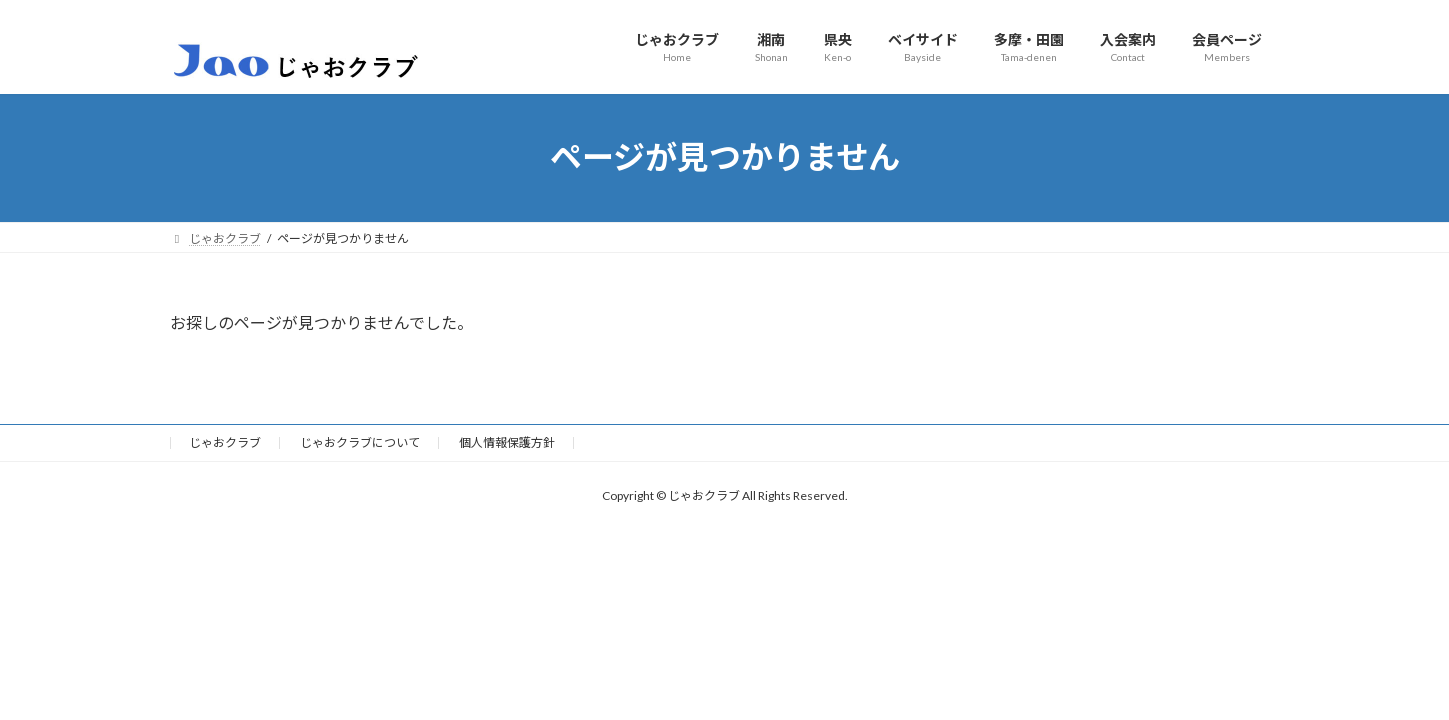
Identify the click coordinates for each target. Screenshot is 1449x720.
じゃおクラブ (225, 442)
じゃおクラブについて (360, 442)
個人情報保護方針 (507, 442)
